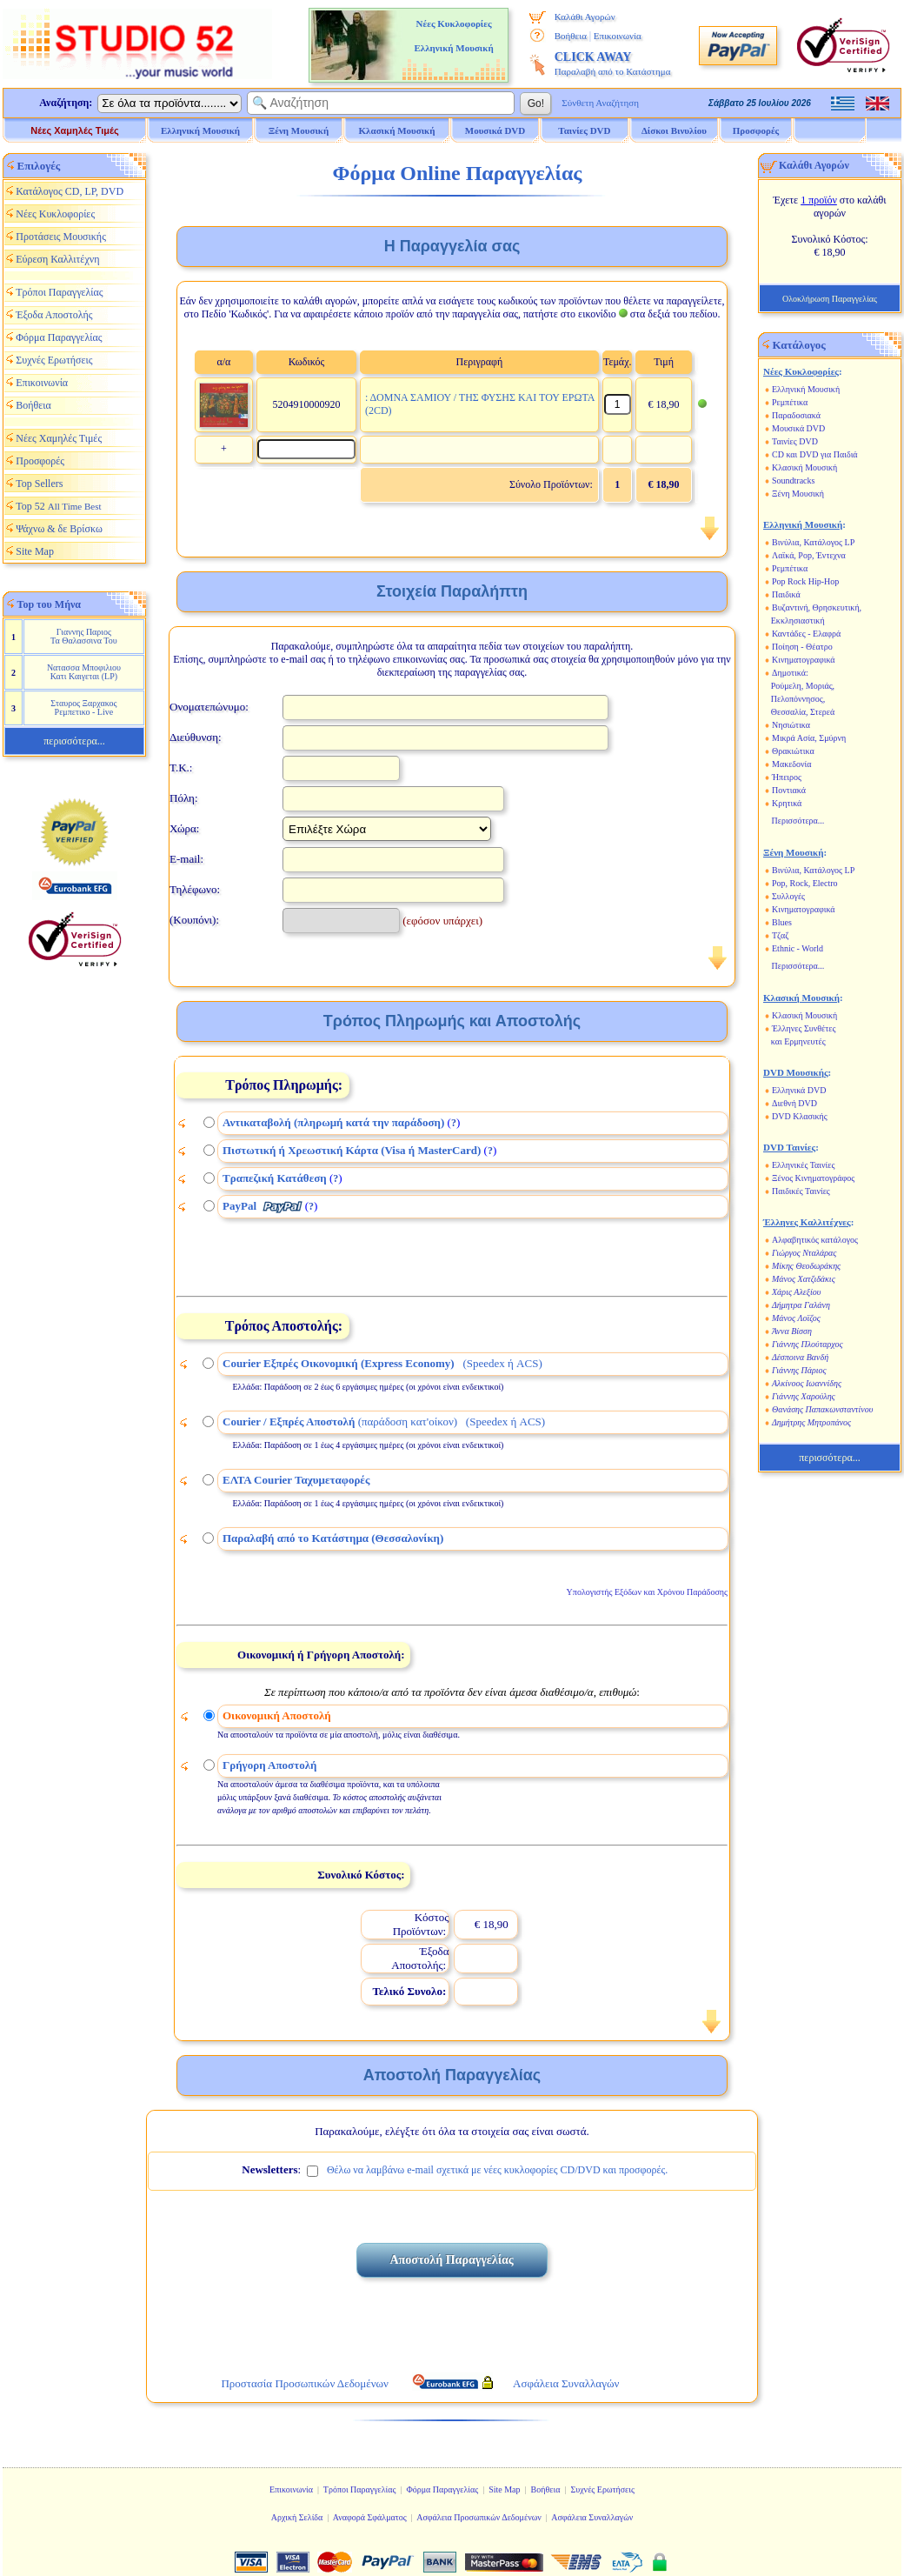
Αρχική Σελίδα (297, 2517)
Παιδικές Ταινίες (801, 1191)
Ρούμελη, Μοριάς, (802, 686)
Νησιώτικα (791, 725)
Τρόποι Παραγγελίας (59, 292)
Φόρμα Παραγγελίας (59, 337)
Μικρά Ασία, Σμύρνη (809, 738)
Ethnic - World (797, 948)
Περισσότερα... (798, 820)
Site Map (35, 551)
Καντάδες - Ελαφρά (806, 633)
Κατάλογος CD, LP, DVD (69, 191)
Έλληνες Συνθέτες (803, 1028)
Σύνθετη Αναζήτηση (600, 102)
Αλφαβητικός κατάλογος (815, 1240)
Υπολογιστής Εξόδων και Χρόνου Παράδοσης (647, 1592)
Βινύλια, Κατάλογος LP (813, 542)
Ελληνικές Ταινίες (803, 1165)
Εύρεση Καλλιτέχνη (57, 259)
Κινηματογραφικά (803, 659)
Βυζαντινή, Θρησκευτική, (816, 607)
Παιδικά (786, 594)
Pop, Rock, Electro (805, 883)
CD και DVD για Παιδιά (815, 454)
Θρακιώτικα (793, 751)
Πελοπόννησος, (798, 699)
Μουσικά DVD (798, 428)
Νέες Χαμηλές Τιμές (74, 130)
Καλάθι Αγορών (585, 16)
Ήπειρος (786, 777)
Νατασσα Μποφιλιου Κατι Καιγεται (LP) (84, 672)
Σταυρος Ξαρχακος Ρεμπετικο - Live (83, 707)
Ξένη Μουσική (798, 493)
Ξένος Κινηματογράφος (813, 1178)
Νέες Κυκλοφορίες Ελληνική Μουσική (453, 35)
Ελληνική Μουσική (806, 389)
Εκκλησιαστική (798, 620)
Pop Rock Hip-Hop (805, 581)
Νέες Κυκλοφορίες (55, 214)
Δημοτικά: (790, 672)
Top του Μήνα (49, 604)
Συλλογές (788, 896)
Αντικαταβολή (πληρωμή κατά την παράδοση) (333, 1122)
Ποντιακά (789, 790)
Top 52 (58, 506)
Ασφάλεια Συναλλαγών (592, 2517)
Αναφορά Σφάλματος (370, 2517)
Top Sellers (39, 483)
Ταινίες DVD (795, 441)
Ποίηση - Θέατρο (802, 646)
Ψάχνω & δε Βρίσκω (59, 529)
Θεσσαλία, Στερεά (803, 712)
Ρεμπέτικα (790, 402)
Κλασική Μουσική (804, 467)
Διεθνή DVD (794, 1103)
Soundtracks (793, 480)
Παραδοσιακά (796, 415)
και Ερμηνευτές (798, 1041)
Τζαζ (780, 935)
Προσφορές (756, 130)
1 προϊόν (819, 200)
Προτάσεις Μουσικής (61, 236)
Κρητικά (786, 803)
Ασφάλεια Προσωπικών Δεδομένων (479, 2517)
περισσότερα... (73, 741)
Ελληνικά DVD (799, 1090)
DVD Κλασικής (800, 1116)
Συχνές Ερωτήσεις (54, 360)
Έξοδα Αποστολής (54, 315)
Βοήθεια (571, 35)
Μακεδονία (792, 764)
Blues (782, 922)
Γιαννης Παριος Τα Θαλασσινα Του (83, 636)
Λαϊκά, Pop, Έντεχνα (809, 555)
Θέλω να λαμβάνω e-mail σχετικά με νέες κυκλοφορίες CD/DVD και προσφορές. (497, 2170)
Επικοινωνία (617, 35)
